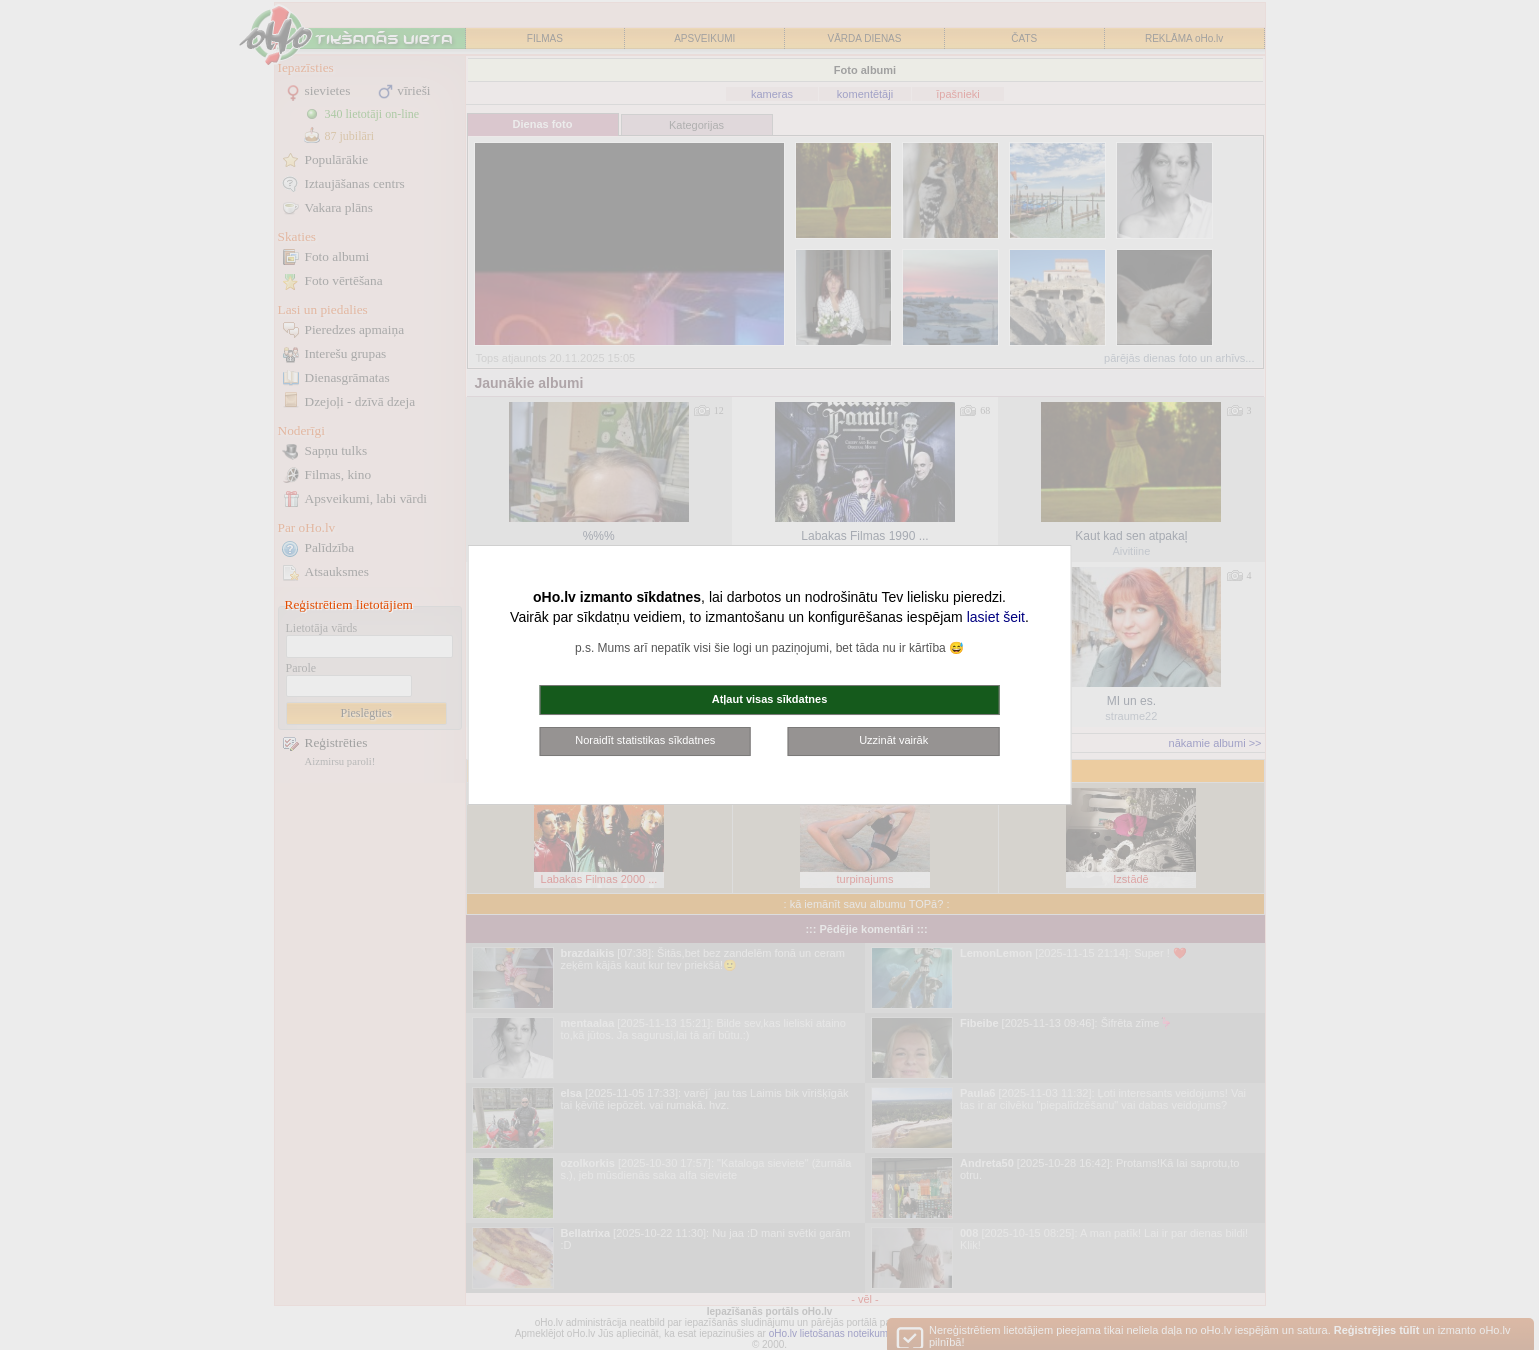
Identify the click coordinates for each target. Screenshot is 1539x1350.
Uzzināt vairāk (893, 740)
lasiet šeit (996, 617)
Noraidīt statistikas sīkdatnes (645, 740)
